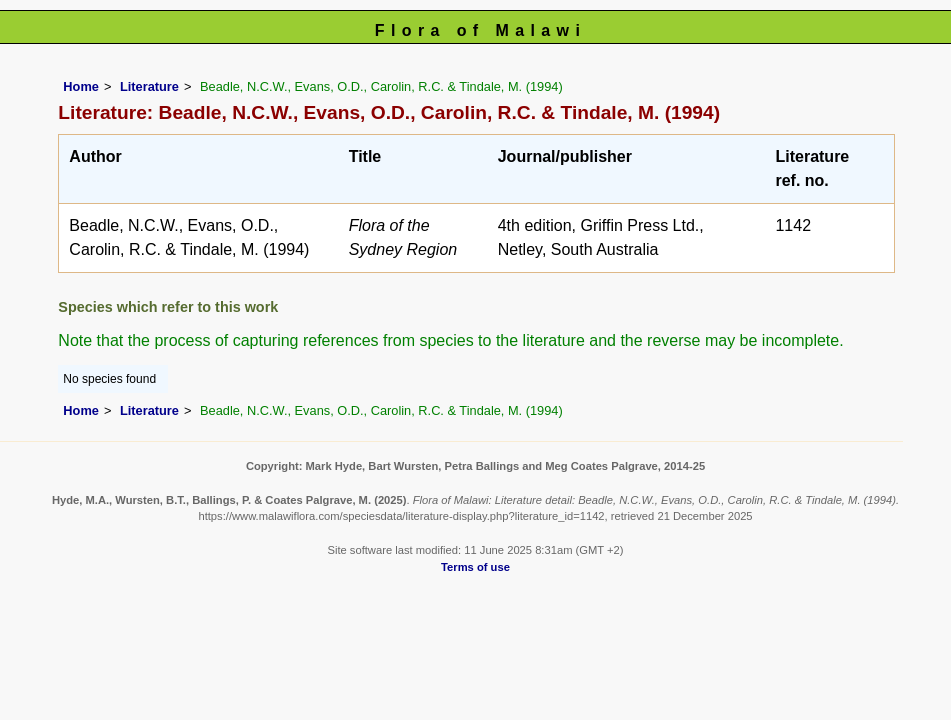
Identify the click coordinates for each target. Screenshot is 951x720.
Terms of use (475, 567)
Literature (149, 86)
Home (81, 86)
